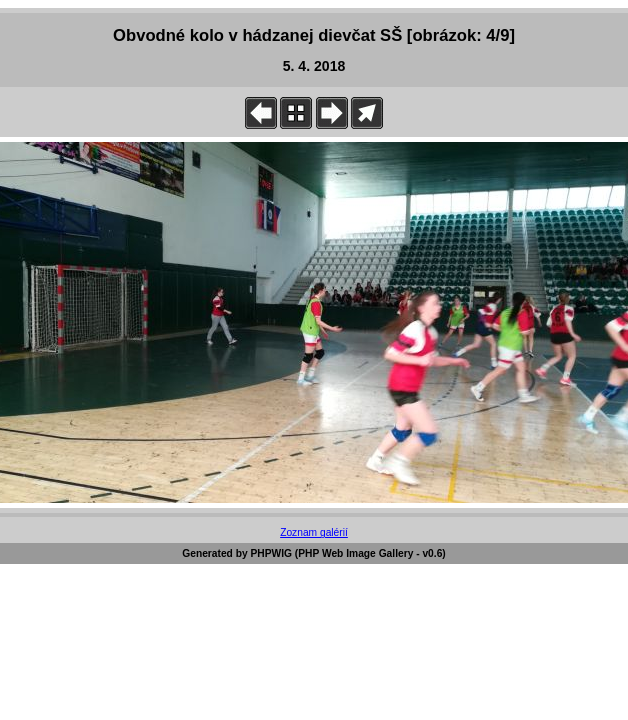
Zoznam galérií (314, 532)
